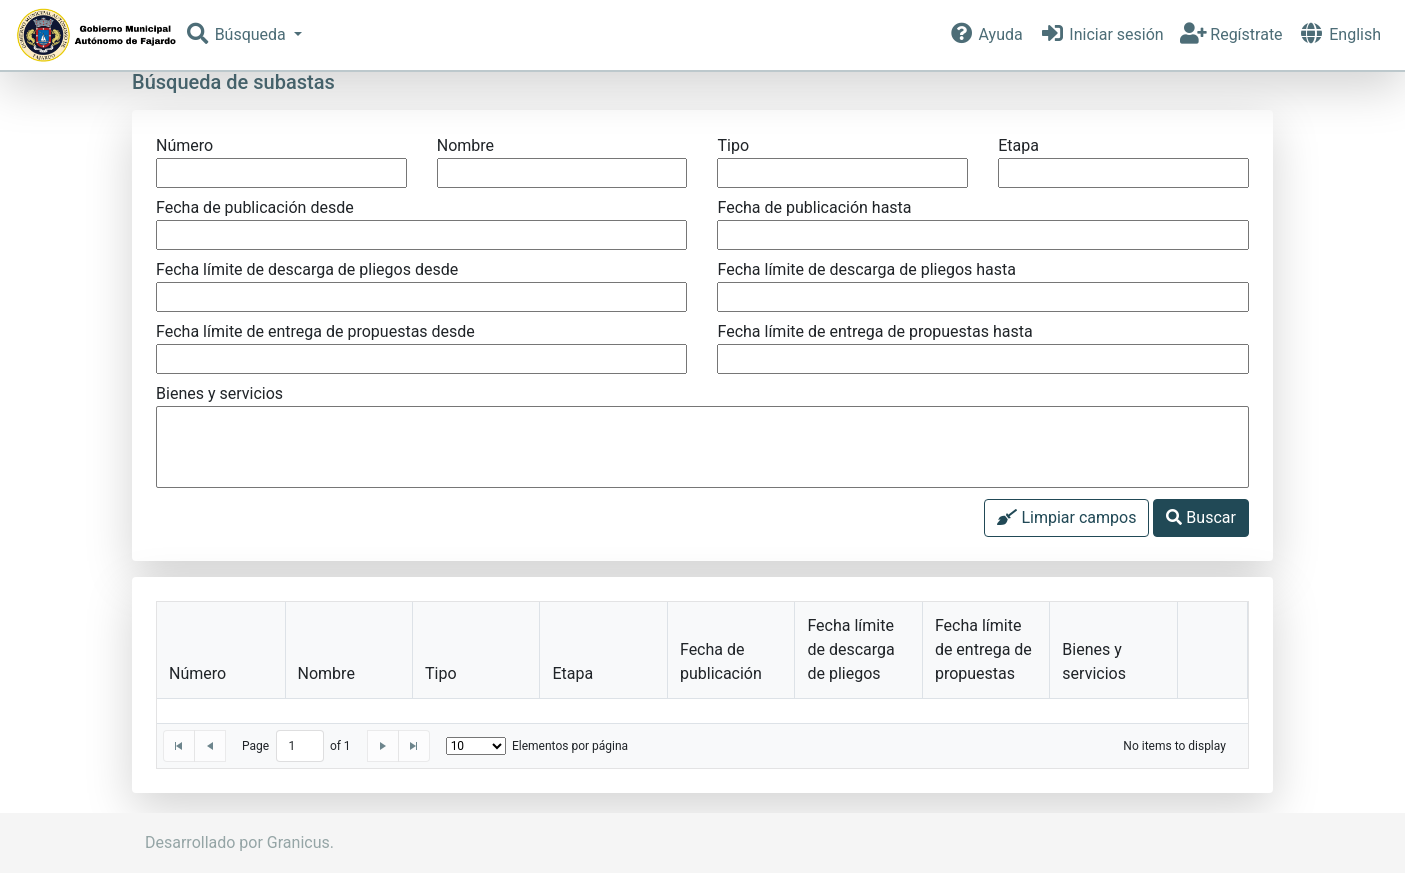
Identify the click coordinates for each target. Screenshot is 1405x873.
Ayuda (985, 34)
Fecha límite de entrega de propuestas (983, 649)
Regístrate (1231, 34)
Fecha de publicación (721, 661)
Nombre (326, 673)
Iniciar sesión (1101, 34)
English (1340, 34)
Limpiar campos (1066, 517)
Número (197, 673)
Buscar (1201, 517)
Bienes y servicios (1094, 661)
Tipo (441, 673)
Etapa (572, 673)
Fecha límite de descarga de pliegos (850, 649)
